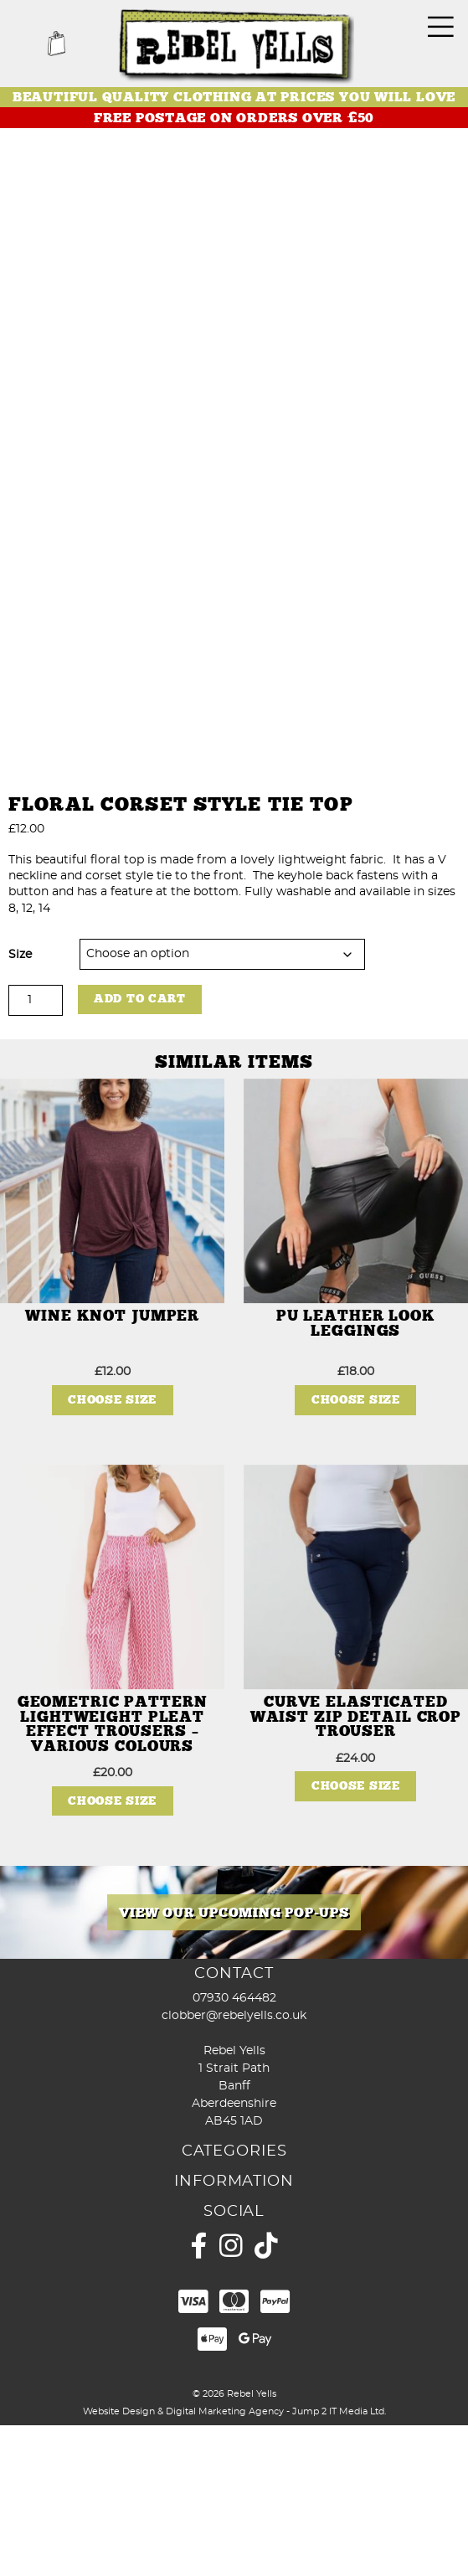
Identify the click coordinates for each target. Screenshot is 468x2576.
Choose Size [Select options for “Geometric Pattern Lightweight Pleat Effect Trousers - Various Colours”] (112, 1951)
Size (20, 1104)
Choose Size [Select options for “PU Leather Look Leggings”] (355, 1550)
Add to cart (140, 1149)
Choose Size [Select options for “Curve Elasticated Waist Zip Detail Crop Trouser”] (355, 1936)
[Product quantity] (35, 1150)
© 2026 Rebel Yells (234, 2544)
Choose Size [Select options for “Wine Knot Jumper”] (112, 1550)
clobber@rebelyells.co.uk (234, 2166)
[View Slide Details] (234, 2063)
